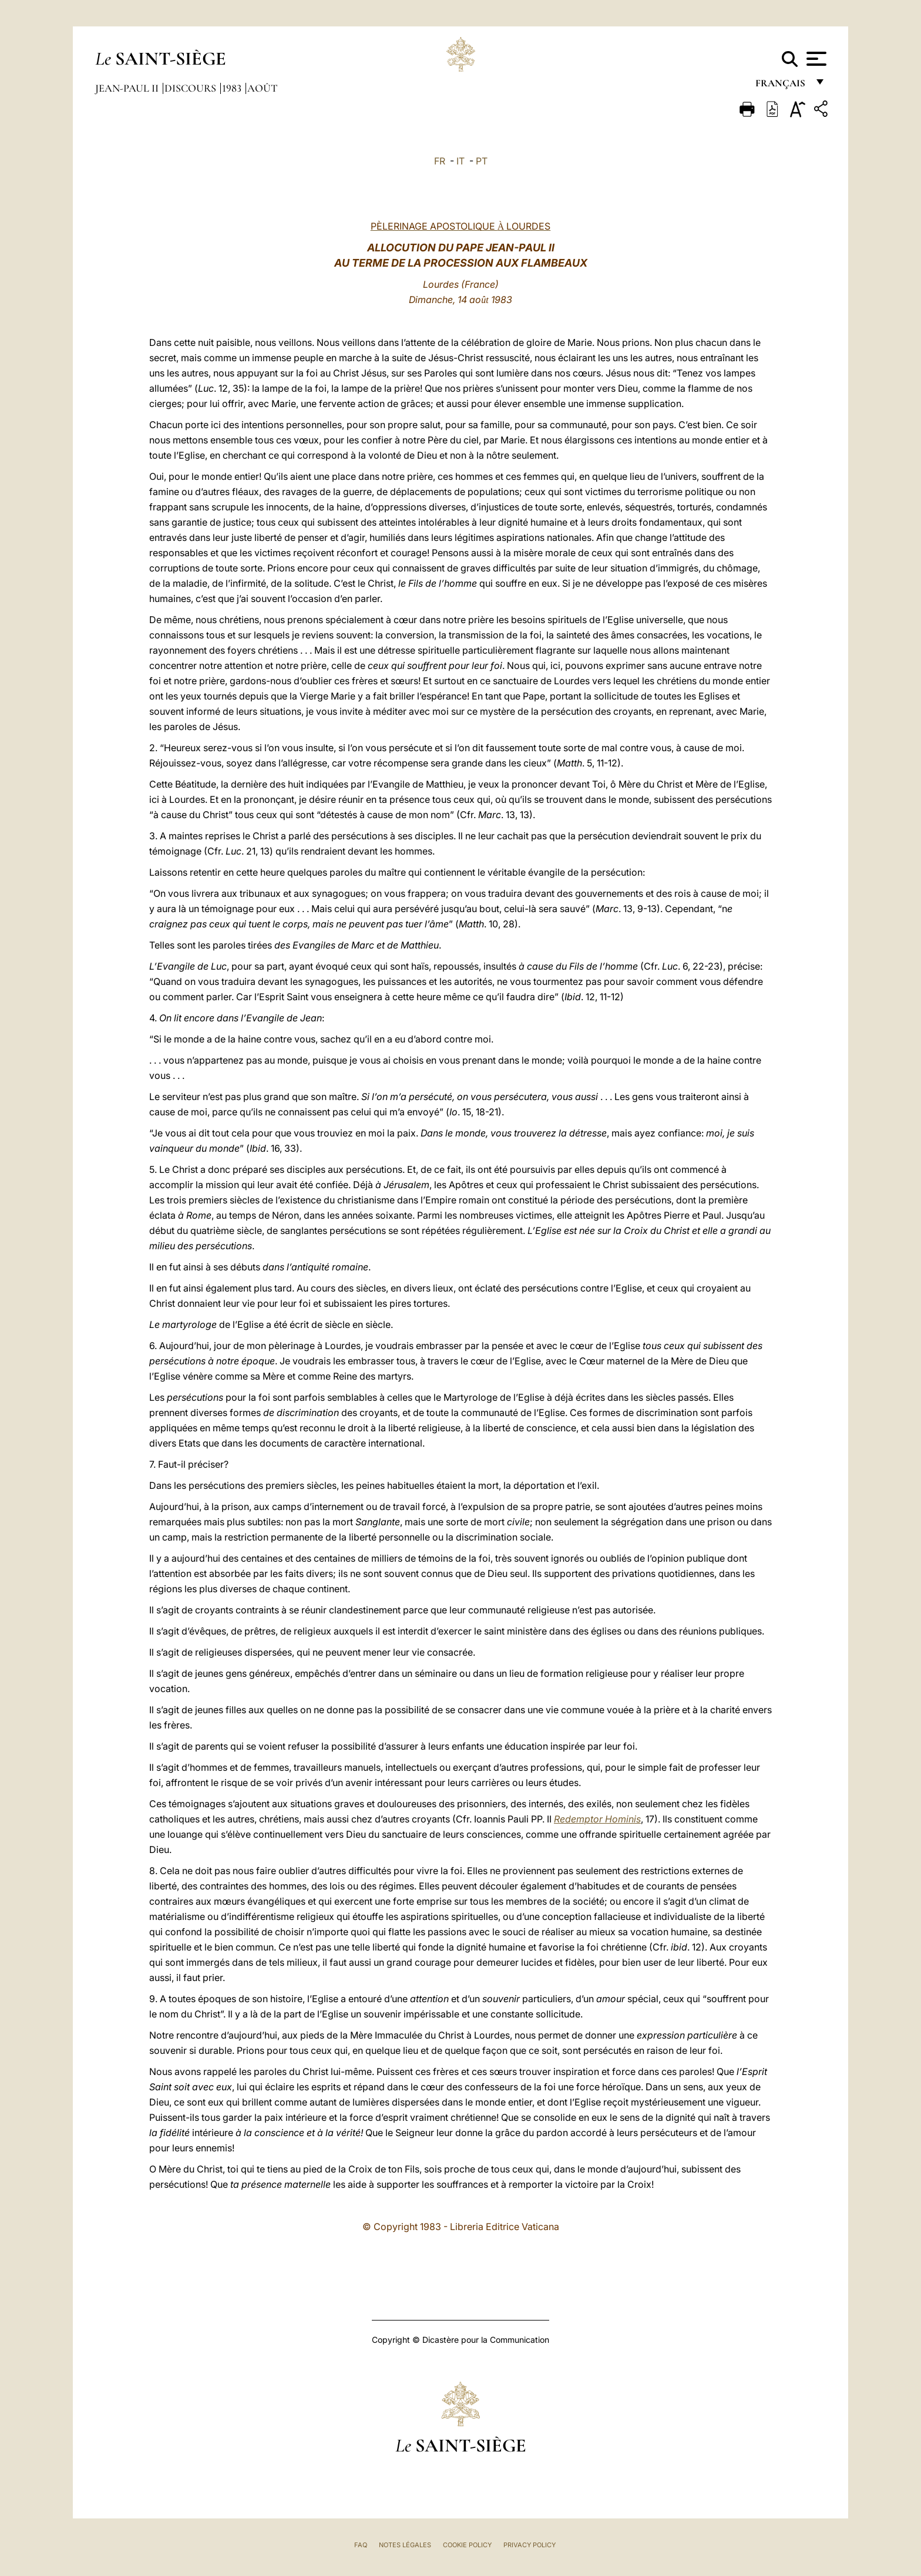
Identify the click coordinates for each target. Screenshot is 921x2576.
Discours (191, 88)
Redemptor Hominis (597, 1819)
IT (460, 161)
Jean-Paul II (128, 88)
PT (482, 161)
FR (439, 161)
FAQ (360, 2545)
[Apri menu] (815, 59)
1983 (233, 88)
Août (262, 88)
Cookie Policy (467, 2545)
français (781, 87)
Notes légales (405, 2545)
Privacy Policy (529, 2545)
